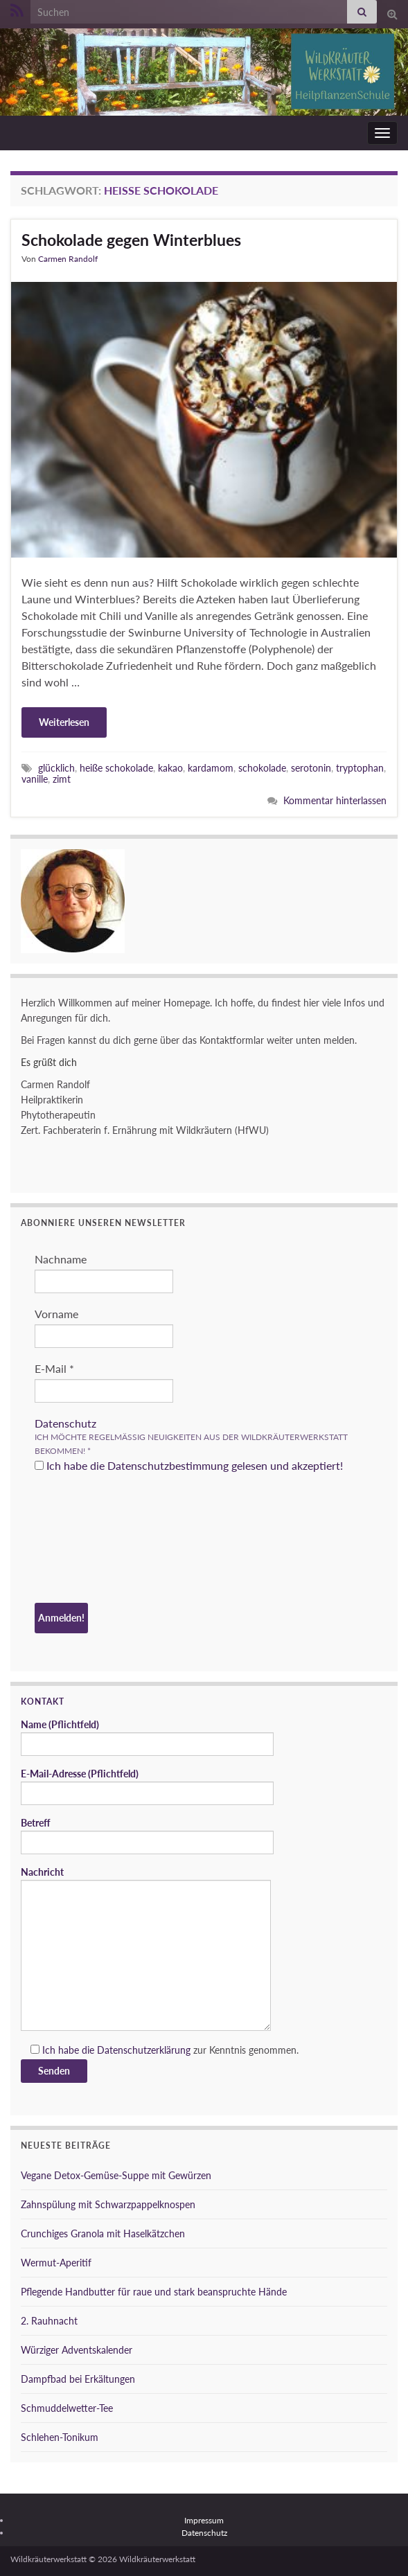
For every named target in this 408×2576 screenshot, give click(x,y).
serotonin (311, 768)
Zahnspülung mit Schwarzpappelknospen (108, 2204)
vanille (34, 779)
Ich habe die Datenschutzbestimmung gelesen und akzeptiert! (189, 1465)
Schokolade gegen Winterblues (131, 239)
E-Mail (54, 1368)
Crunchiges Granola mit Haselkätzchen (103, 2233)
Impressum (204, 2520)
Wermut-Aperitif (56, 2262)
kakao (170, 768)
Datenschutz (65, 1423)
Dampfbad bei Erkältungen (78, 2379)
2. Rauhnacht (49, 2321)
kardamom (210, 768)
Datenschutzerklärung (143, 2050)
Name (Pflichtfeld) (147, 1737)
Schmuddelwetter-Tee (67, 2408)
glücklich (56, 768)
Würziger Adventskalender (76, 2350)
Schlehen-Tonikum (59, 2437)
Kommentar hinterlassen (335, 800)
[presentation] (91, 1540)
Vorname (56, 1313)
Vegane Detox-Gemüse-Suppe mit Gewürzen (116, 2175)
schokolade (262, 768)
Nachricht (146, 1948)
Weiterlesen (64, 722)
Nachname (61, 1258)
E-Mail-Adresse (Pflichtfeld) (147, 1786)
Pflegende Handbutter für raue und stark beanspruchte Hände (154, 2292)
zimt (62, 779)
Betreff (147, 1835)
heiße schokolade (116, 768)
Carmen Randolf (68, 259)
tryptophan (360, 768)
